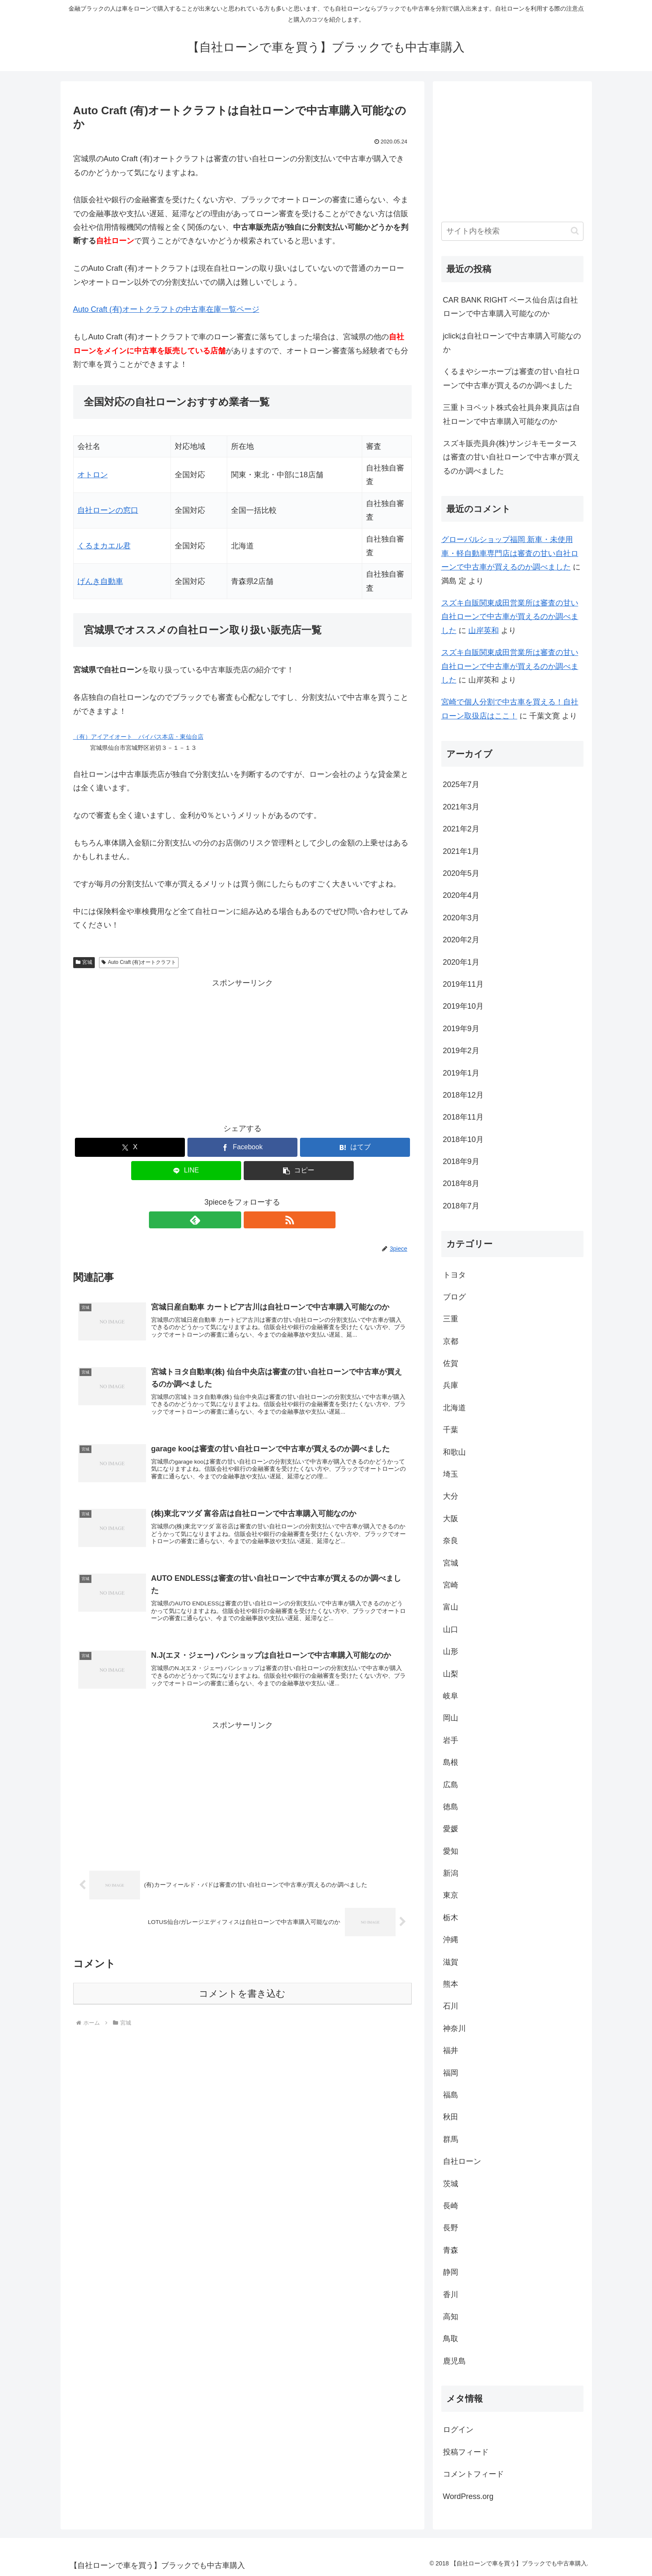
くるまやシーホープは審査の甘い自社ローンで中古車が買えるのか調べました (511, 378)
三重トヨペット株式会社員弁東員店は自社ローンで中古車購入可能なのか (511, 414)
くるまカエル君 (104, 546)
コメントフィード (473, 2474)
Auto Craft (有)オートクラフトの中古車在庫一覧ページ (166, 309)
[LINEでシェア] (186, 1170)
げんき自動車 (100, 581)
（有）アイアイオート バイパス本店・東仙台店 (138, 736)
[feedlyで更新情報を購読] (232, 1219)
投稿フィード (466, 2452)
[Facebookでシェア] (242, 1147)
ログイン (458, 2429)
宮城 (84, 962)
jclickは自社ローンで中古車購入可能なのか (512, 343)
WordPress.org (468, 2496)
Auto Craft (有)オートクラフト (139, 962)
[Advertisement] (242, 1049)
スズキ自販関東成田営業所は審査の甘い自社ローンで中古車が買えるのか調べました (509, 617)
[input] (512, 231)
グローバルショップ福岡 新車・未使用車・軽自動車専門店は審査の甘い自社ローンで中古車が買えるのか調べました (509, 553)
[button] (299, 1170)
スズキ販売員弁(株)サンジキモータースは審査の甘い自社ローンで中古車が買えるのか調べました (511, 457)
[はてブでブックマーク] (355, 1147)
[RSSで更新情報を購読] (252, 1219)
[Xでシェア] (130, 1147)
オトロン (92, 475)
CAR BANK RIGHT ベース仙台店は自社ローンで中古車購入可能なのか (510, 307)
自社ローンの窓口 (107, 510)
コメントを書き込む (242, 2005)
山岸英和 (483, 630)
